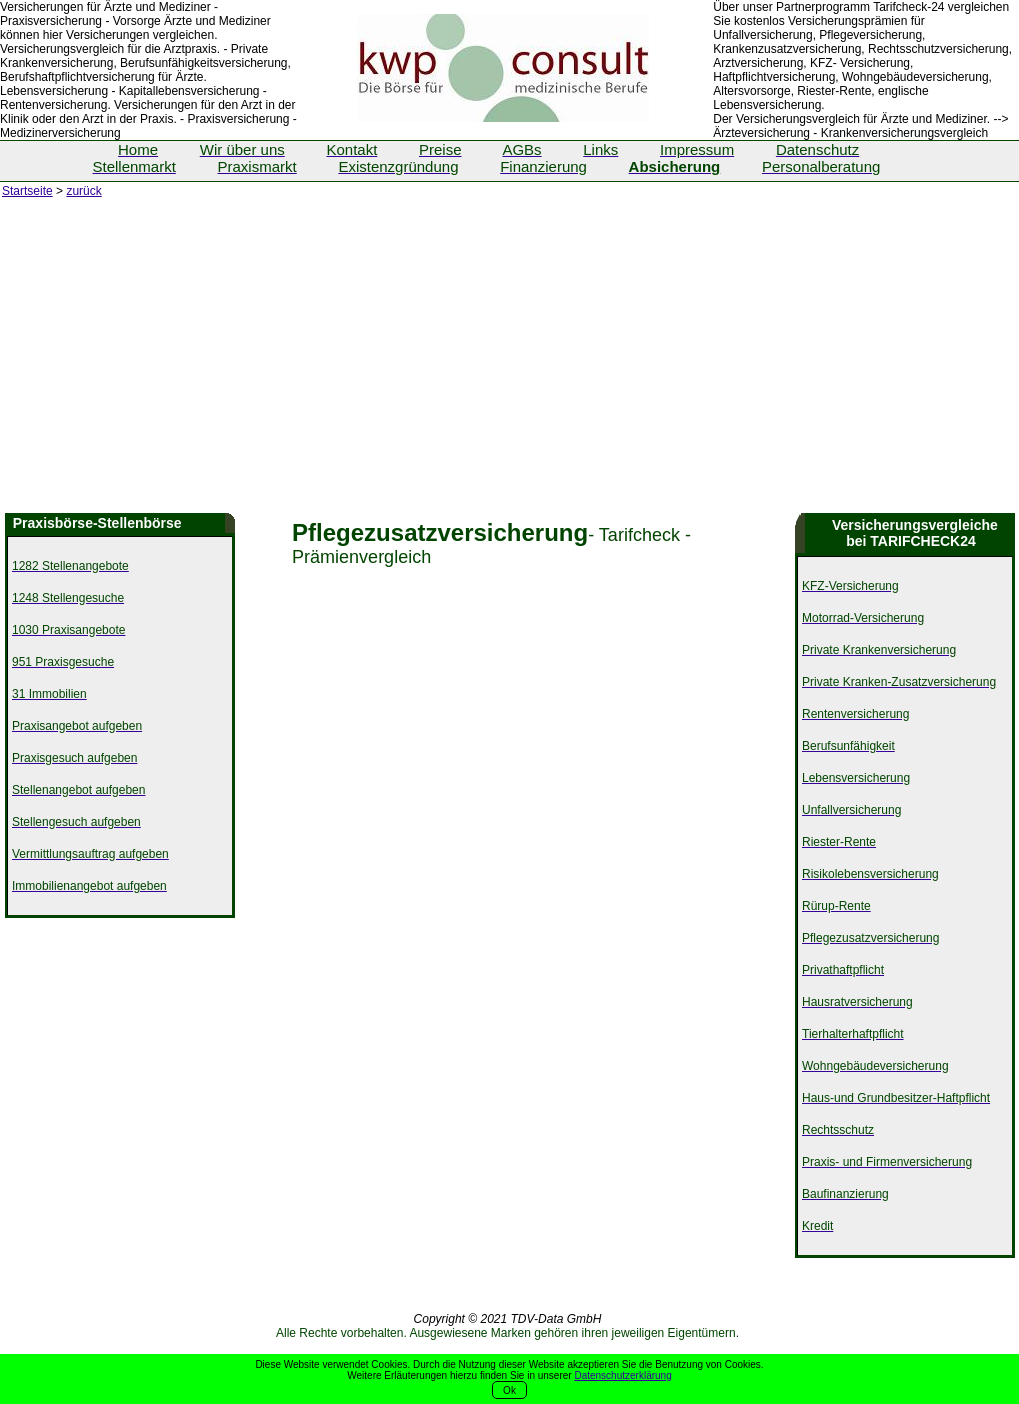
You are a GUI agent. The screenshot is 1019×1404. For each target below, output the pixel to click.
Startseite (27, 191)
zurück (83, 191)
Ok (509, 1390)
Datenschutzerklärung (622, 1375)
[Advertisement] (509, 363)
